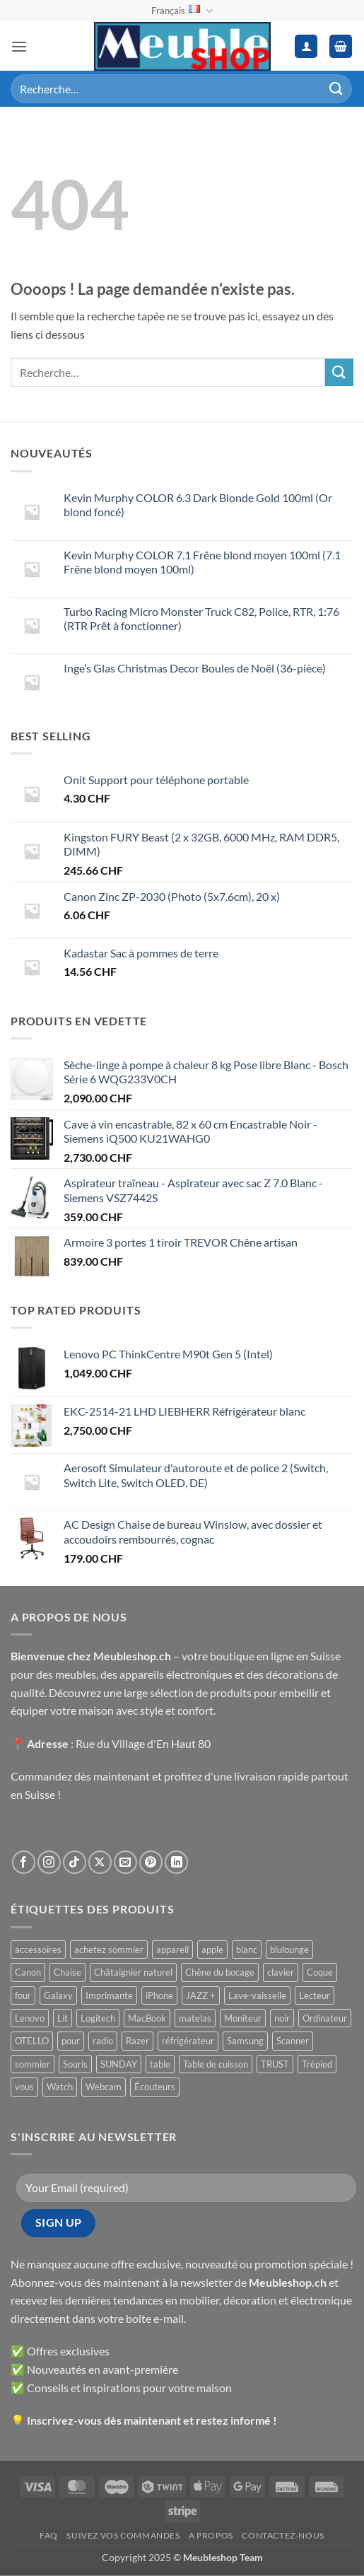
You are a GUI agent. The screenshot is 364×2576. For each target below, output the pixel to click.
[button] (19, 46)
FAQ (49, 2535)
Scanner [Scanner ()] (292, 2040)
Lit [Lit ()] (62, 2018)
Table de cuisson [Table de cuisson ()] (215, 2064)
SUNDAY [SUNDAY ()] (118, 2064)
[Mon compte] (306, 46)
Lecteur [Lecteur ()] (314, 1995)
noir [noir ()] (282, 2018)
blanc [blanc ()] (246, 1949)
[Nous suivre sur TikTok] (74, 1862)
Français (182, 11)
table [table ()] (160, 2064)
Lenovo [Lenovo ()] (30, 2018)
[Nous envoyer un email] (125, 1862)
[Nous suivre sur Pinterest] (151, 1862)
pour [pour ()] (70, 2040)
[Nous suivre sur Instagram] (49, 1862)
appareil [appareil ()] (172, 1949)
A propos (211, 2535)
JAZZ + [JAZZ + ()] (201, 1995)
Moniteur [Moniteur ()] (243, 2018)
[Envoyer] (336, 89)
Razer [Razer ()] (137, 2040)
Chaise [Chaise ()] (67, 1972)
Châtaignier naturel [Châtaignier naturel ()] (133, 1972)
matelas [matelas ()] (195, 2018)
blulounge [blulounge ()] (289, 1949)
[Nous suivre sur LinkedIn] (176, 1862)
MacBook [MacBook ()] (147, 2018)
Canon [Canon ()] (28, 1972)
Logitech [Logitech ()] (98, 2018)
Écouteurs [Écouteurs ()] (154, 2086)
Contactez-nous (283, 2535)
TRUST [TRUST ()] (275, 2064)
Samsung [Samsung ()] (245, 2040)
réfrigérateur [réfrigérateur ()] (188, 2040)
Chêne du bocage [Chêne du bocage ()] (219, 1972)
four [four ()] (23, 1995)
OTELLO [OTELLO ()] (32, 2040)
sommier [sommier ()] (32, 2064)
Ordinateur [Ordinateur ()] (325, 2018)
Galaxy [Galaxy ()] (58, 1995)
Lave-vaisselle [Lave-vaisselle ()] (257, 1995)
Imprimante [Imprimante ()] (109, 1995)
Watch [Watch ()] (60, 2086)
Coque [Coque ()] (320, 1972)
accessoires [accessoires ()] (38, 1949)
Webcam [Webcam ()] (104, 2086)
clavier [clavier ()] (280, 1972)
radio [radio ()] (103, 2040)
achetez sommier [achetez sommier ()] (108, 1949)
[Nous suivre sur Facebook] (23, 1862)
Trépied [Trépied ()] (317, 2064)
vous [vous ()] (24, 2086)
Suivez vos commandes (123, 2535)
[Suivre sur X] (100, 1862)
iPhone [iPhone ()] (159, 1995)
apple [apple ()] (212, 1949)
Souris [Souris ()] (75, 2064)
